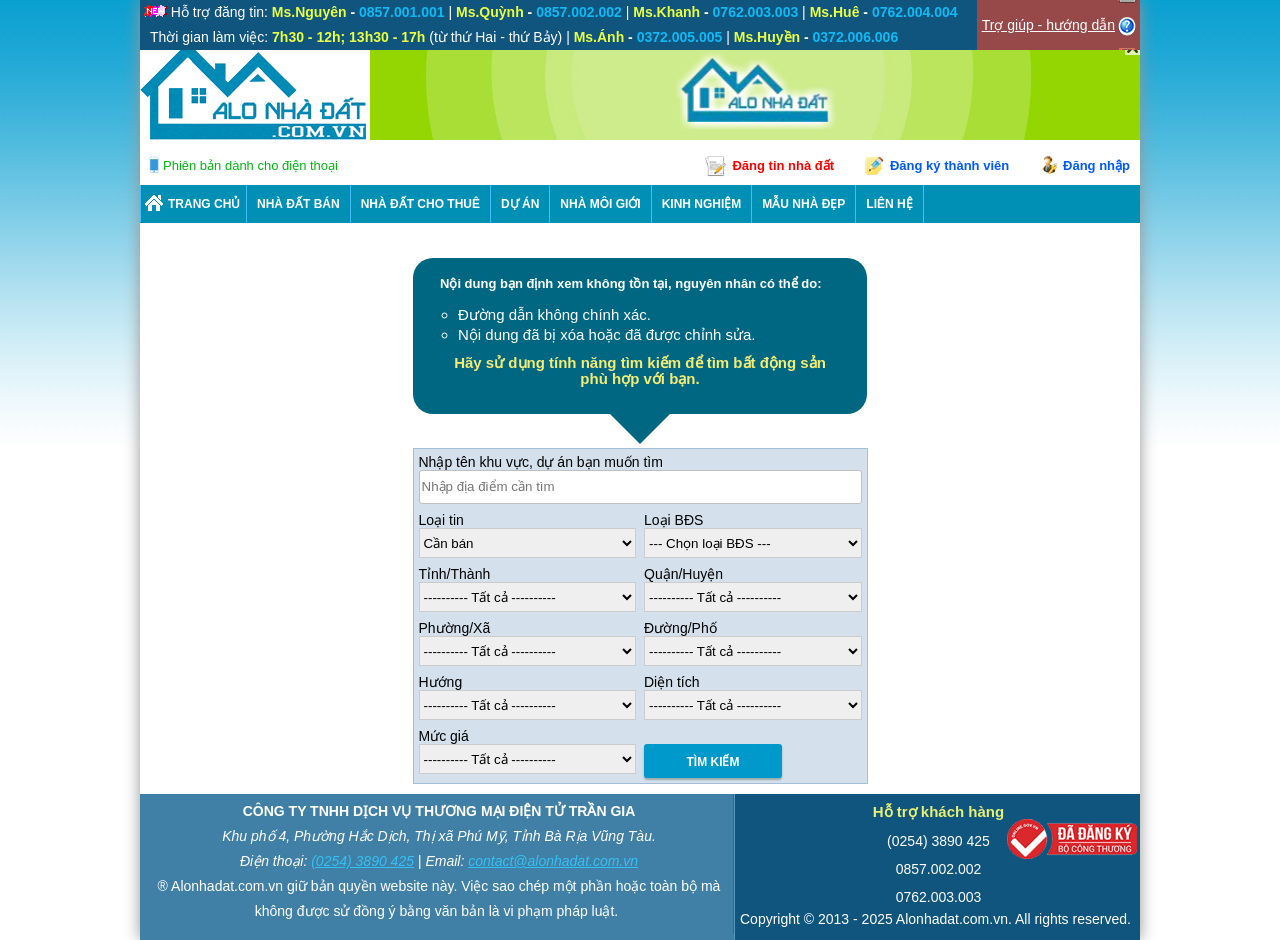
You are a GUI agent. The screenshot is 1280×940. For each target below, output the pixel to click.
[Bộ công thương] (1072, 843)
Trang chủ (204, 204)
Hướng (441, 682)
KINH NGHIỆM (702, 204)
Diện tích (671, 682)
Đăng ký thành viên (949, 165)
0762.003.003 (939, 897)
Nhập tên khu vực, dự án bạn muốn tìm (541, 462)
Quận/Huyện (683, 574)
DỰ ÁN (520, 204)
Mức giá (444, 736)
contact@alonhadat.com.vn (553, 861)
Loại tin (441, 520)
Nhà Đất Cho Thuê (420, 204)
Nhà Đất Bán (298, 204)
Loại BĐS (673, 520)
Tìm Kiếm (713, 762)
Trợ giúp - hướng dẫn (1048, 25)
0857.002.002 (939, 869)
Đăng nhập (1096, 165)
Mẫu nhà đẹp (803, 204)
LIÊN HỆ (889, 204)
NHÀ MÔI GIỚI (600, 204)
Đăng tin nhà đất (783, 165)
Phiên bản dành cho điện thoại (250, 165)
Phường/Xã (455, 628)
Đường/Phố (680, 628)
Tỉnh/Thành (455, 574)
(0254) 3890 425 (362, 861)
